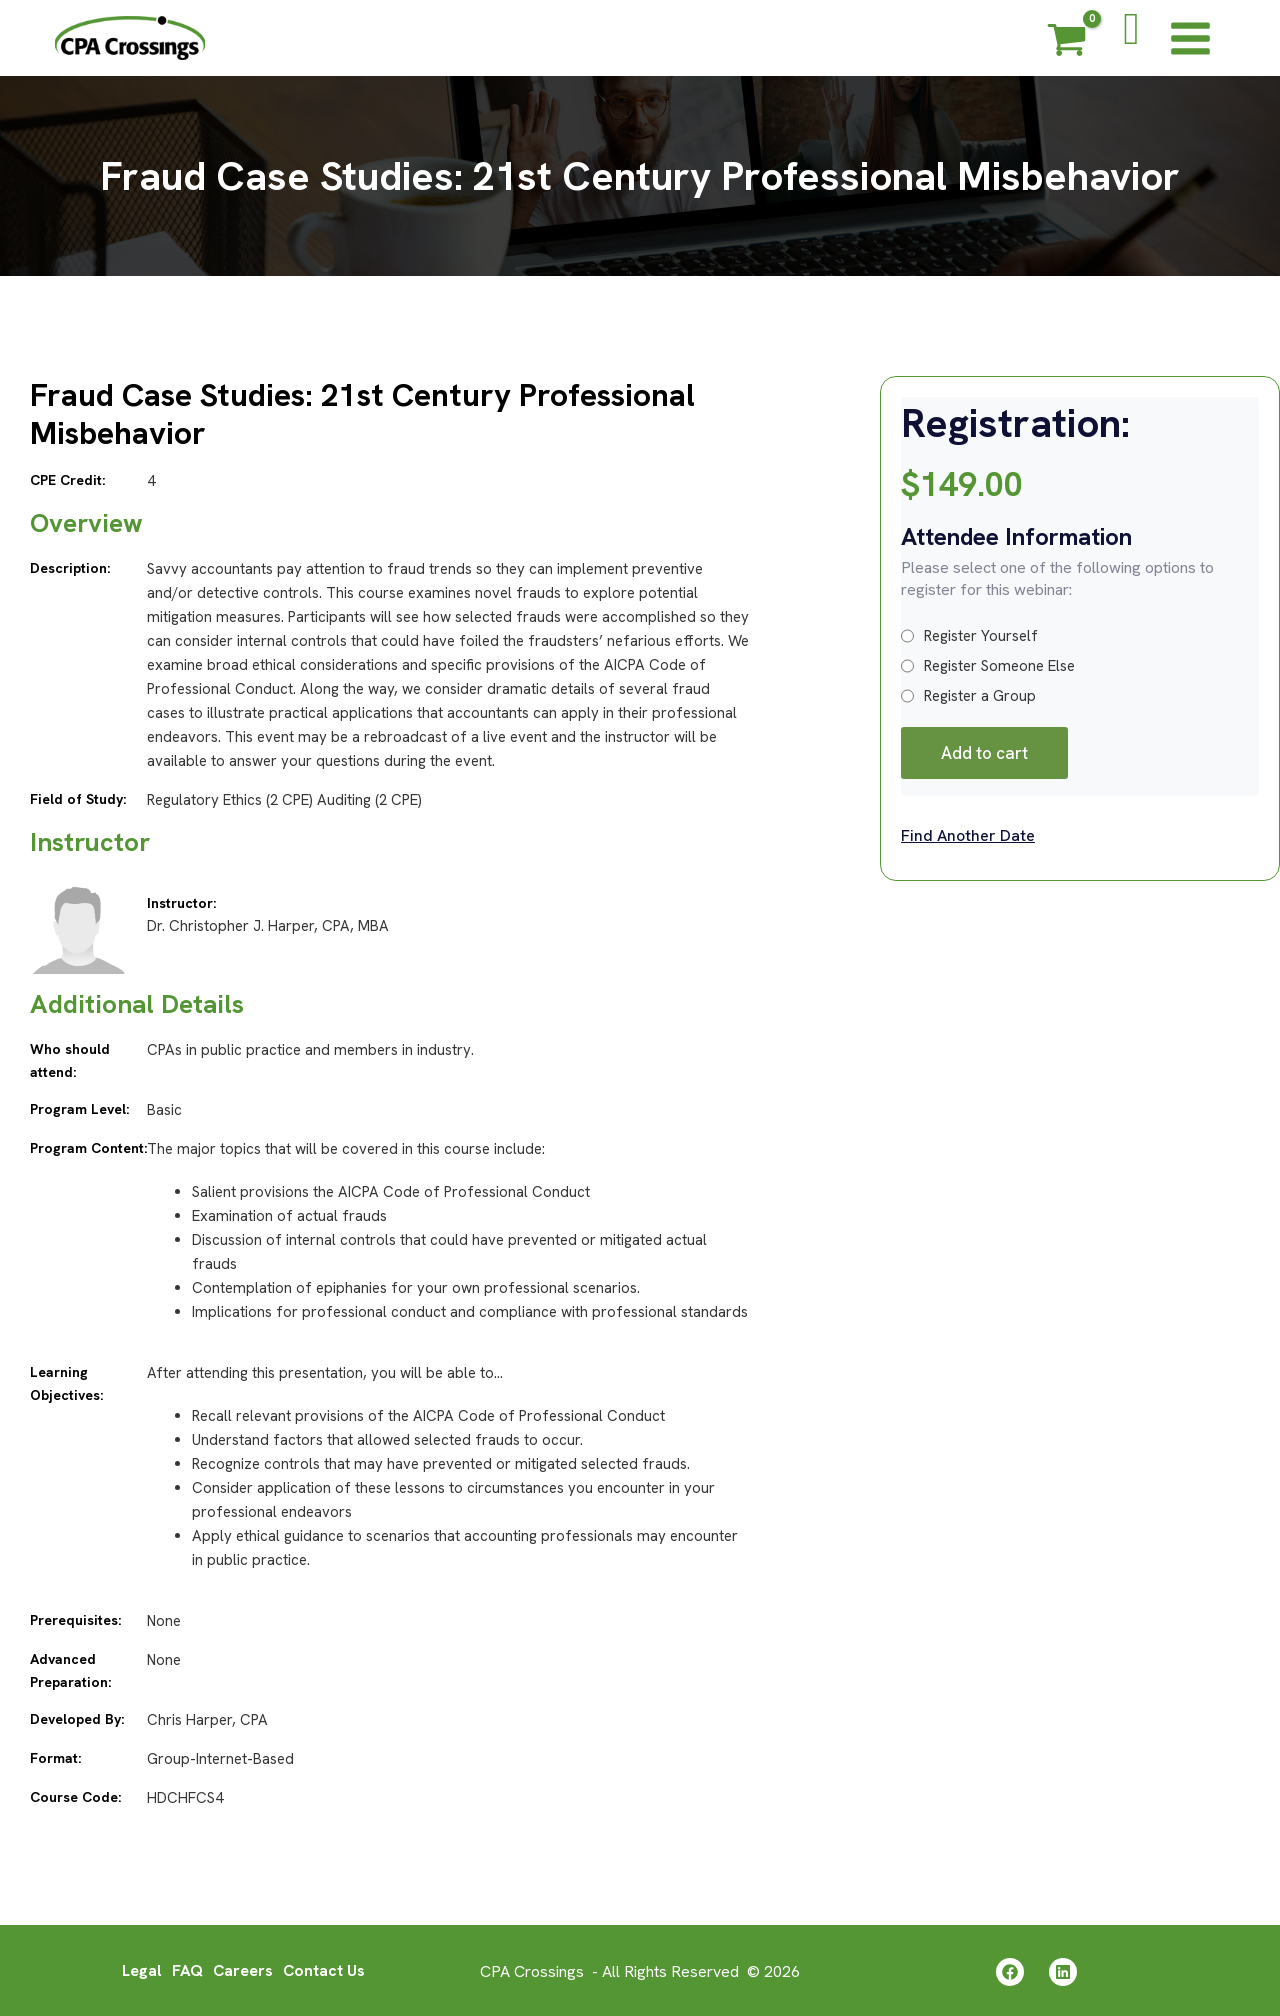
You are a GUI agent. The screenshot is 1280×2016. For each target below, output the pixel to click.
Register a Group (968, 696)
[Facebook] (1010, 1971)
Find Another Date (968, 835)
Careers (242, 1969)
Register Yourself (969, 636)
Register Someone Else (988, 666)
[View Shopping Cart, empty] (1067, 43)
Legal (140, 1969)
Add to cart (984, 753)
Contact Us (325, 1969)
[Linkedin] (1063, 1971)
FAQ (186, 1969)
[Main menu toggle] (1190, 38)
